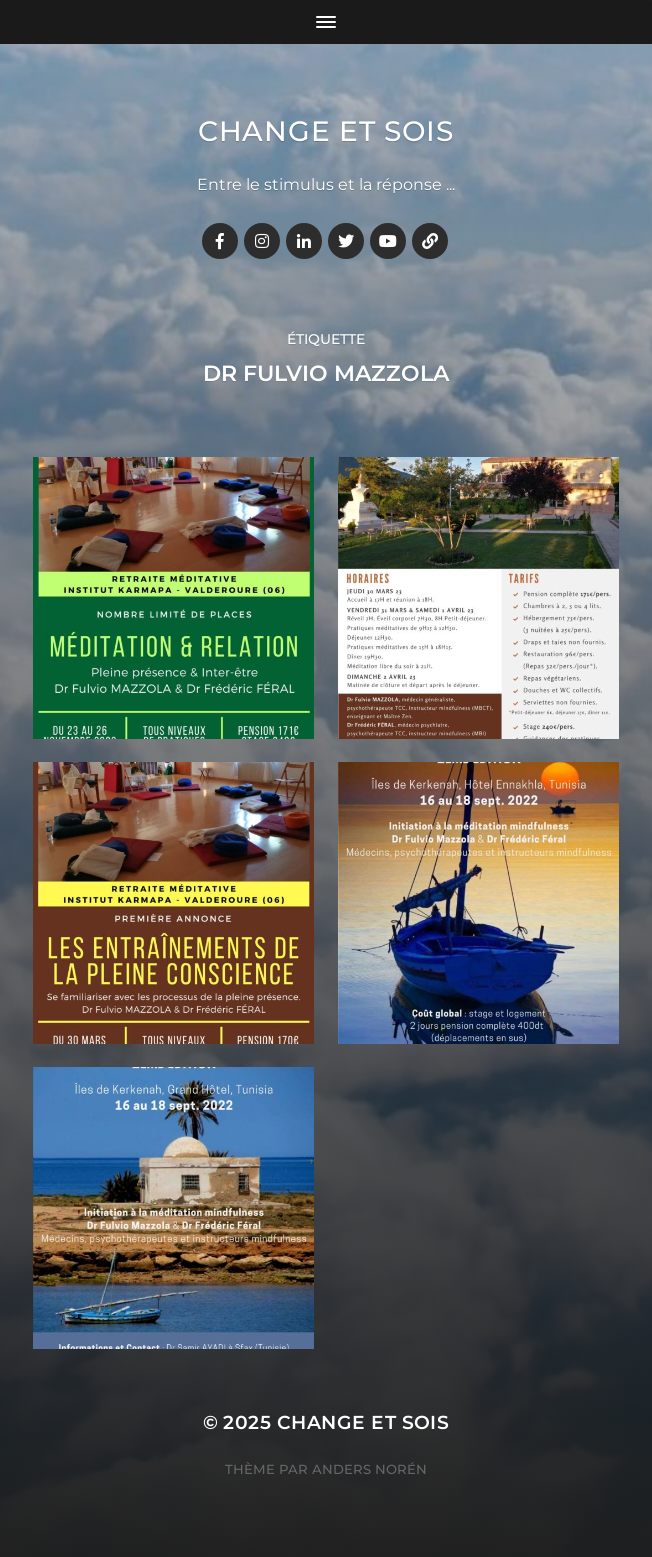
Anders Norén (369, 1469)
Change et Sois (326, 131)
